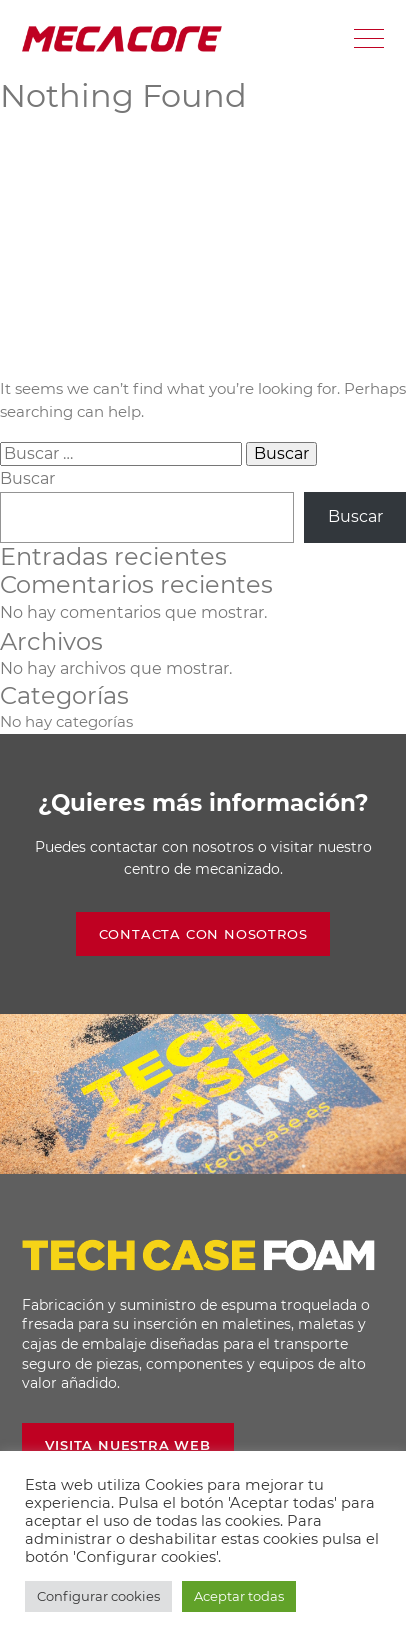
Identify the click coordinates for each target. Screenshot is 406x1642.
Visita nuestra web (127, 1445)
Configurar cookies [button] (98, 1596)
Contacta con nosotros (203, 934)
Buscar (27, 478)
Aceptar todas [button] (239, 1596)
